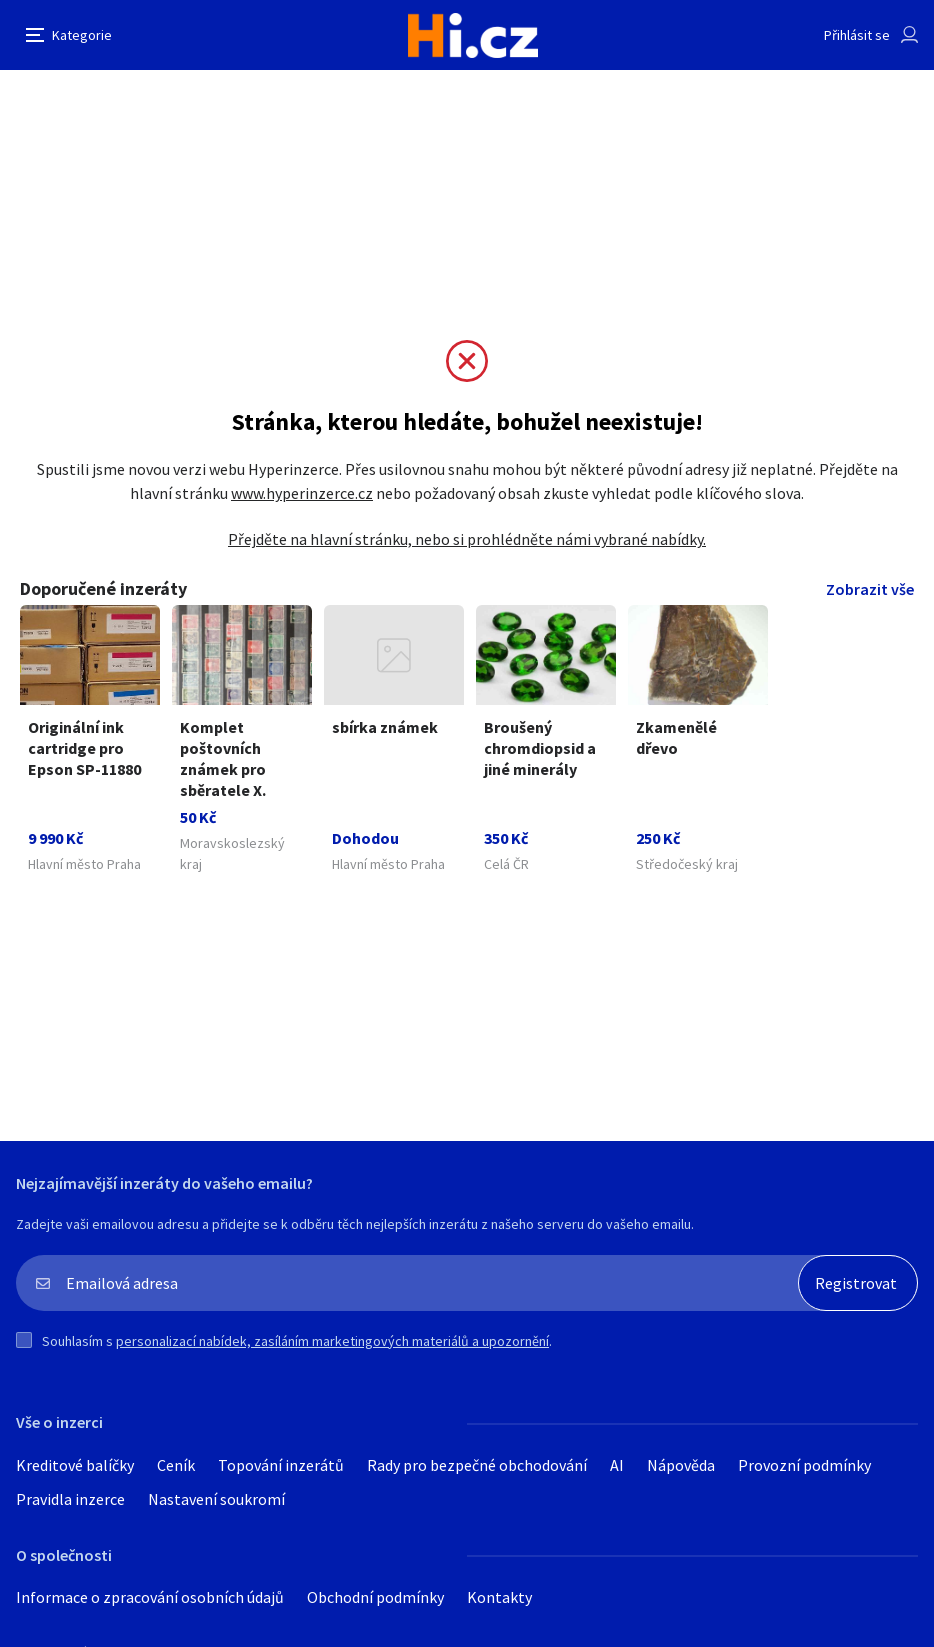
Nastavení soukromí (216, 1499)
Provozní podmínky (804, 1465)
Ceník (176, 1465)
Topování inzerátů (281, 1465)
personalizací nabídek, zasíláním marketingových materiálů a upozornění (332, 1341)
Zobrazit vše (870, 589)
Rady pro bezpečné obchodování (477, 1465)
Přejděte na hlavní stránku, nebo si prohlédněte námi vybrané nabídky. (467, 539)
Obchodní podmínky (375, 1597)
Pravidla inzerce (70, 1499)
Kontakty (499, 1597)
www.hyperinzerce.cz (302, 493)
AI (617, 1465)
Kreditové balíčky (75, 1465)
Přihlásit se (857, 35)
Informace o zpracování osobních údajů (150, 1597)
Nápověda (681, 1465)
